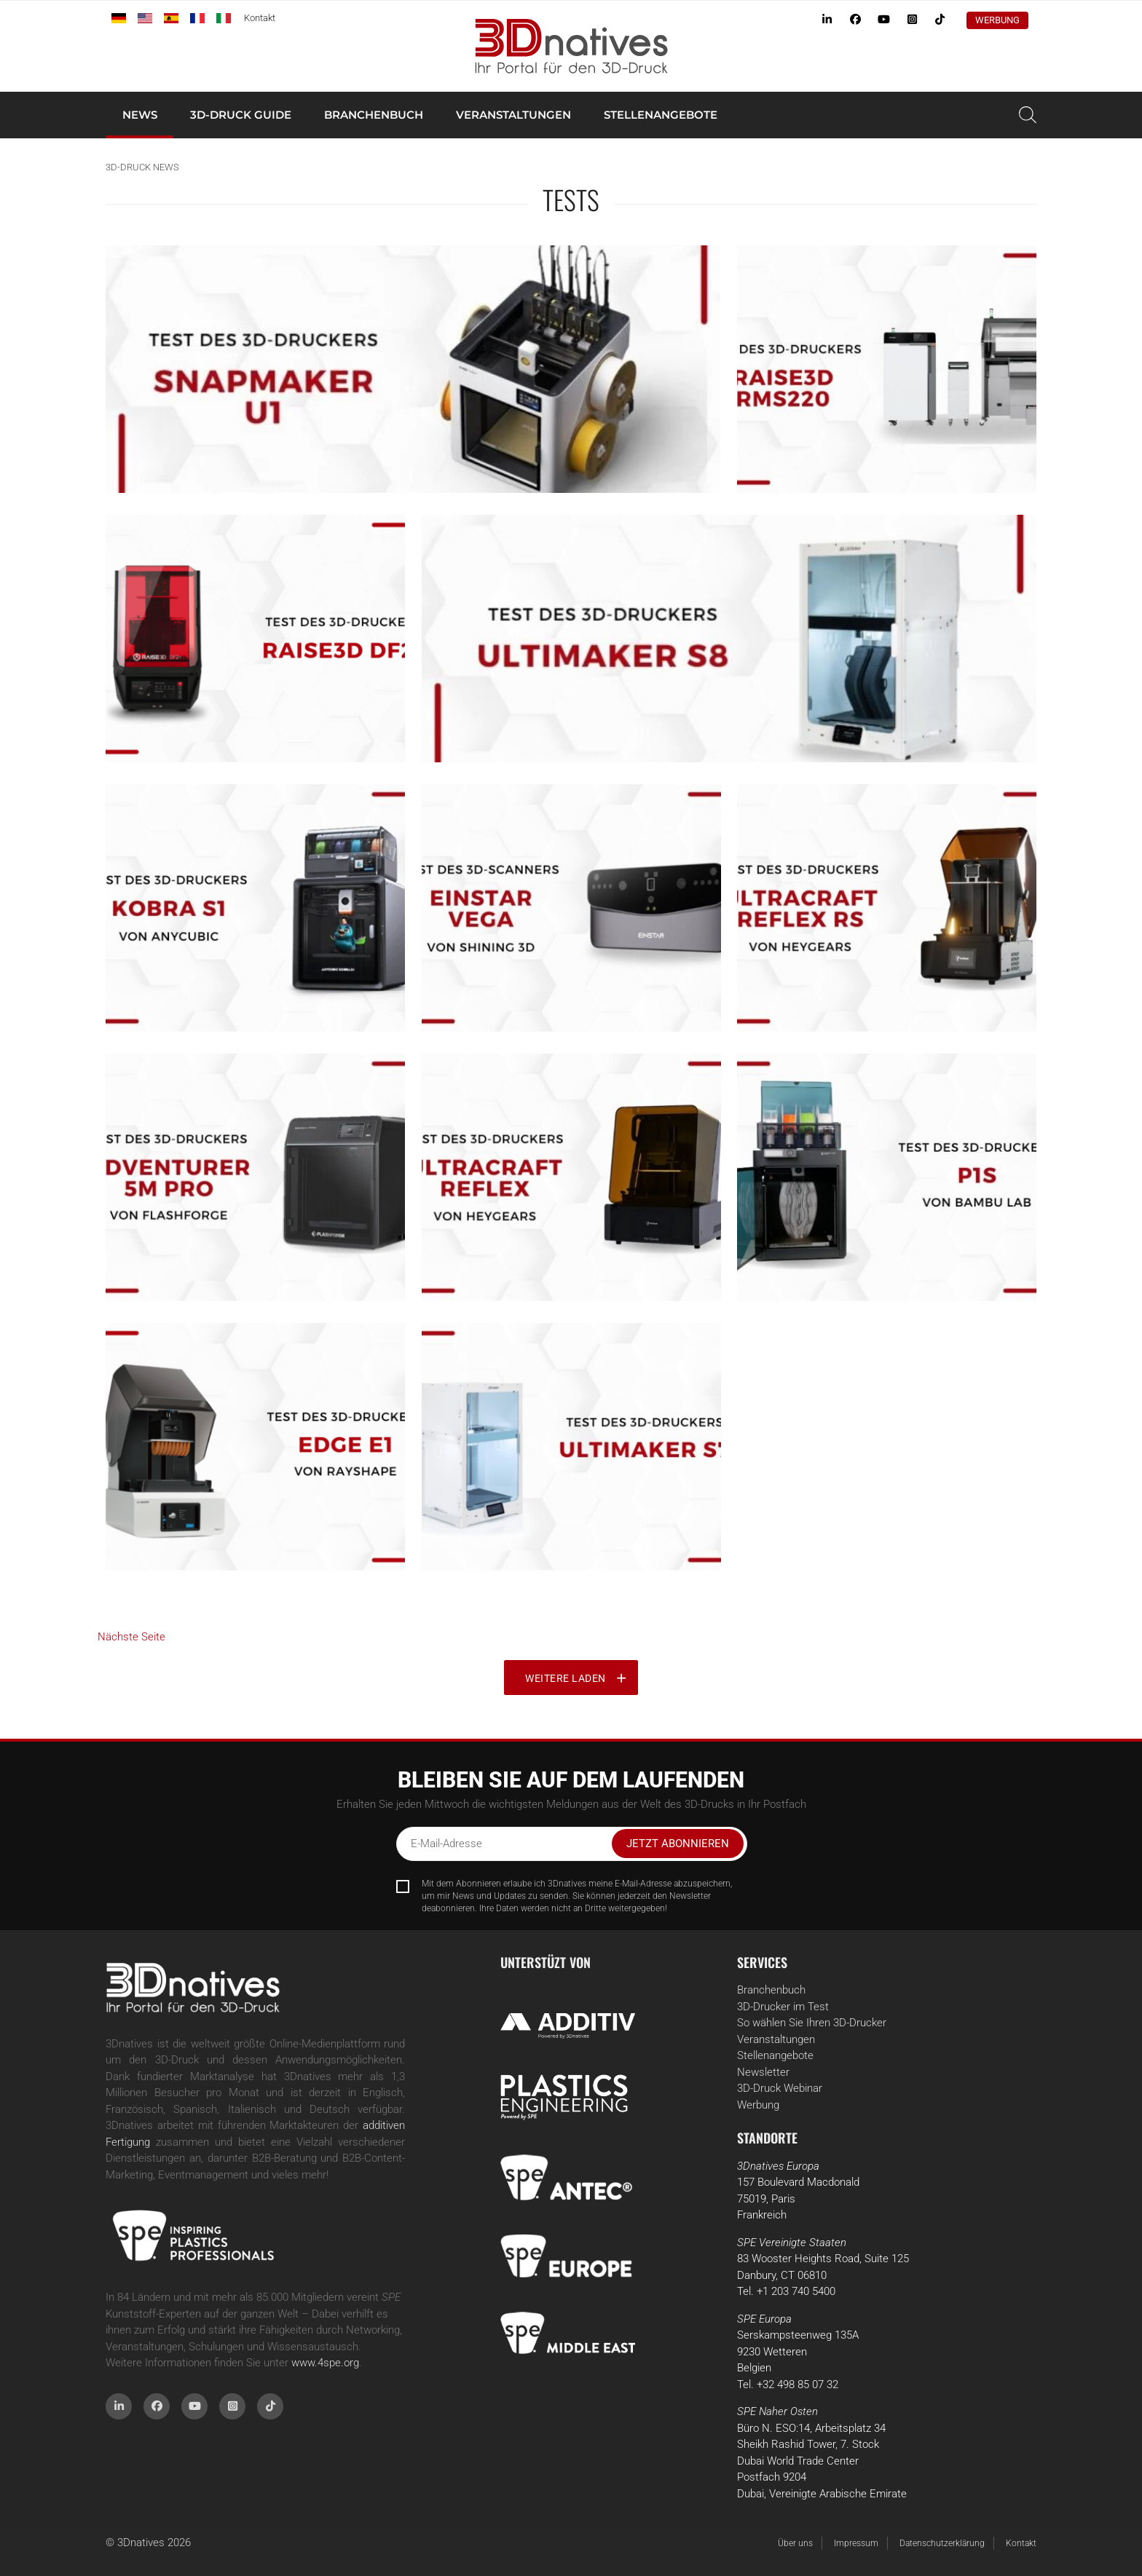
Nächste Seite (131, 1636)
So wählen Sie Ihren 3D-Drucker (811, 2022)
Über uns (795, 2543)
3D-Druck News (142, 167)
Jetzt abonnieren (677, 1843)
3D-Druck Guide (240, 115)
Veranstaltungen (513, 115)
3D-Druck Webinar (779, 2088)
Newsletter (763, 2072)
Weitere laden (565, 1678)
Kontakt (259, 17)
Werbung (997, 20)
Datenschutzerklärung (942, 2543)
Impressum (856, 2543)
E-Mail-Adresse (446, 1843)
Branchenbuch (373, 115)
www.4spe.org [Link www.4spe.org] (325, 2362)
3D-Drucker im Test (783, 2006)
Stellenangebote (660, 115)
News (139, 115)
